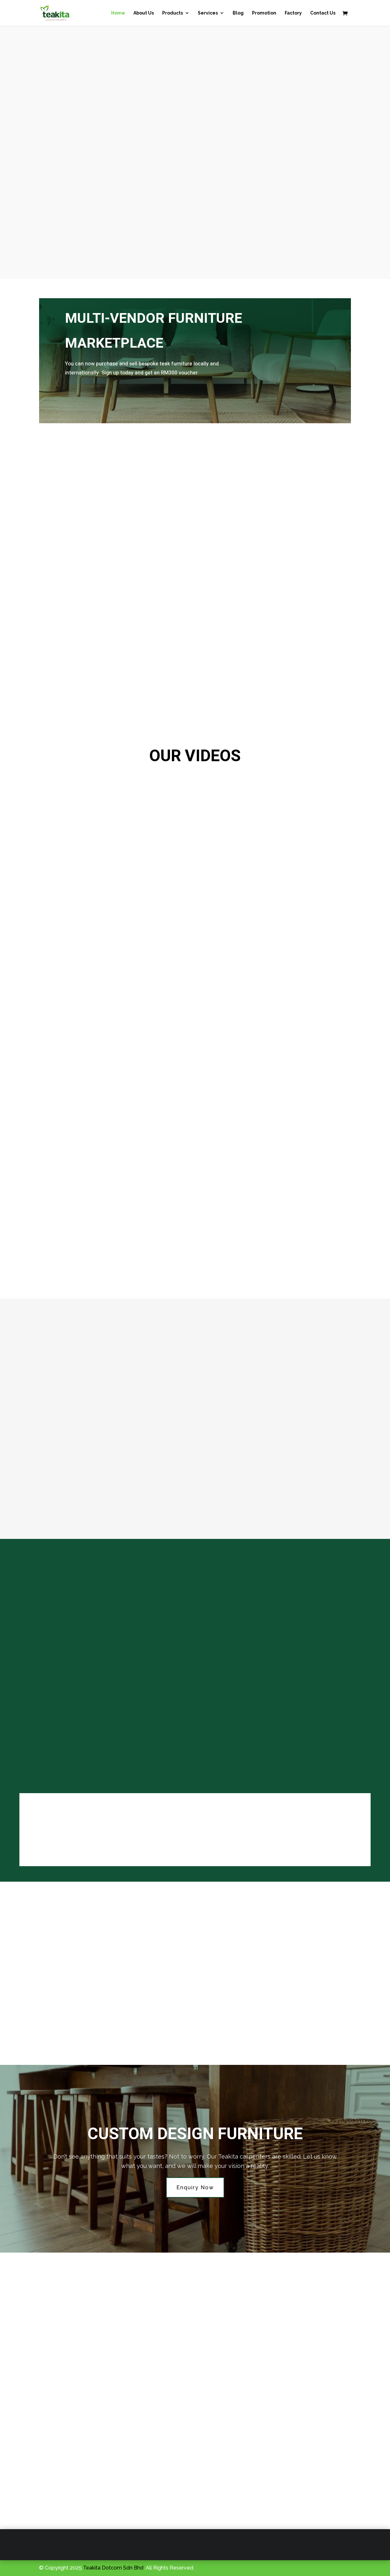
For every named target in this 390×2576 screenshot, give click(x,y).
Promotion (264, 13)
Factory (293, 13)
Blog (238, 13)
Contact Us (322, 13)
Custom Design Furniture (195, 2134)
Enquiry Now (195, 2187)
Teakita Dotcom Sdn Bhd (113, 2568)
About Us (143, 13)
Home (118, 13)
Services (208, 13)
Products (172, 13)
